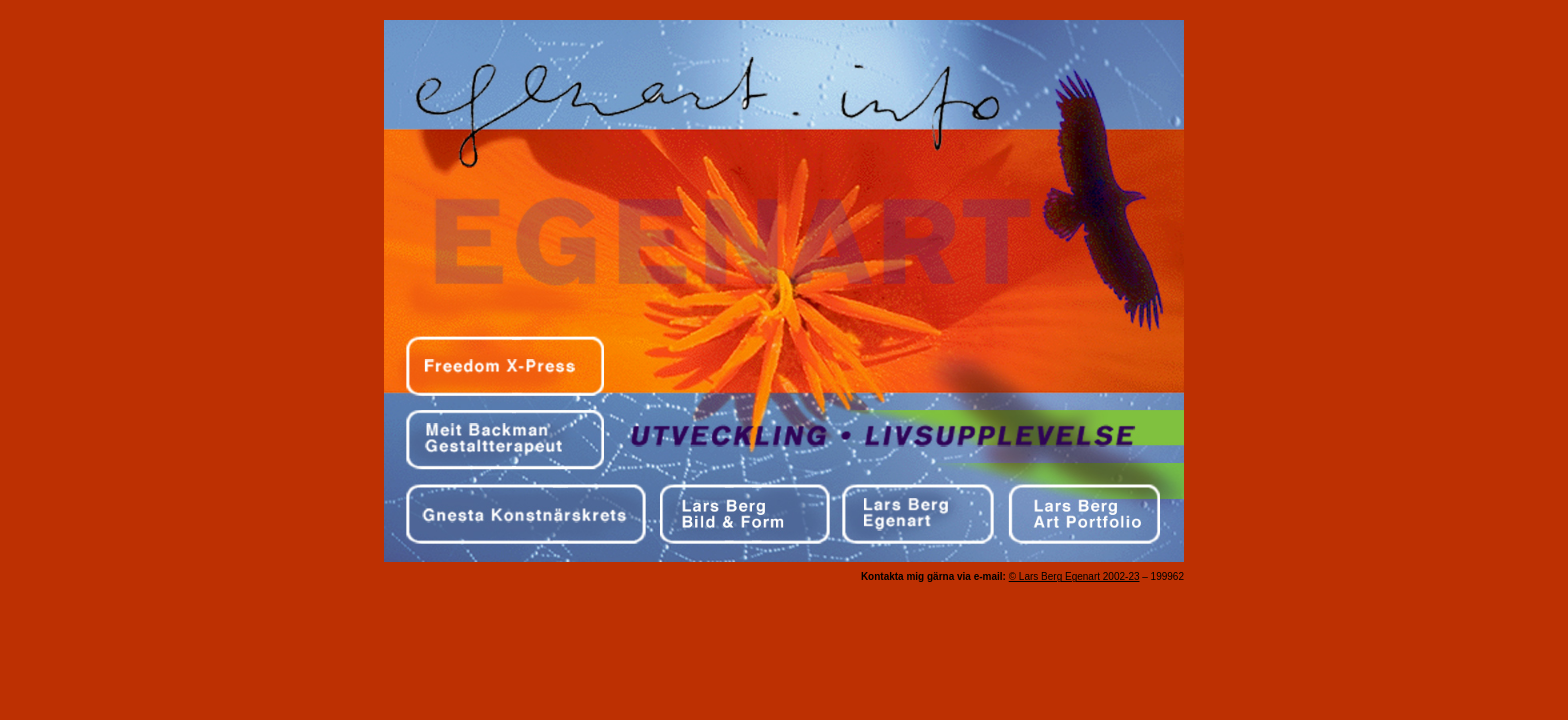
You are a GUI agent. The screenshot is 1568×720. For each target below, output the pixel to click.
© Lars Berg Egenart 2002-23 (1074, 576)
